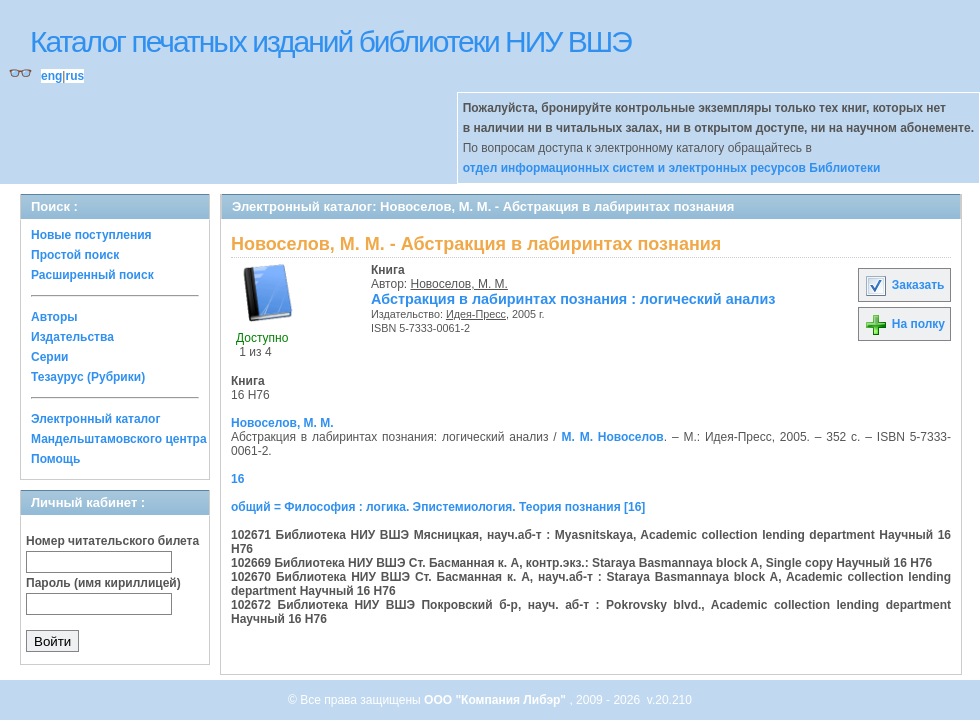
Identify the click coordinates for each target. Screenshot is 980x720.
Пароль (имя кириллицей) (103, 583)
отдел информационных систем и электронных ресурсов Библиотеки (672, 168)
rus (74, 76)
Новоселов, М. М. (459, 284)
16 (237, 479)
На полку (904, 324)
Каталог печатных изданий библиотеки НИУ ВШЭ (330, 41)
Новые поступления (91, 235)
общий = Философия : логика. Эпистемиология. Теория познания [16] (438, 507)
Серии (49, 357)
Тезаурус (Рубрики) (88, 377)
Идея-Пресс (476, 314)
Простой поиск (75, 255)
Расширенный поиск (92, 275)
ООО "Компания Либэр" (496, 700)
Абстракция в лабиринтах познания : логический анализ (573, 299)
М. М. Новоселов (612, 437)
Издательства (72, 337)
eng (51, 76)
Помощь (55, 459)
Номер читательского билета (112, 541)
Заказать (904, 285)
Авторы (54, 317)
